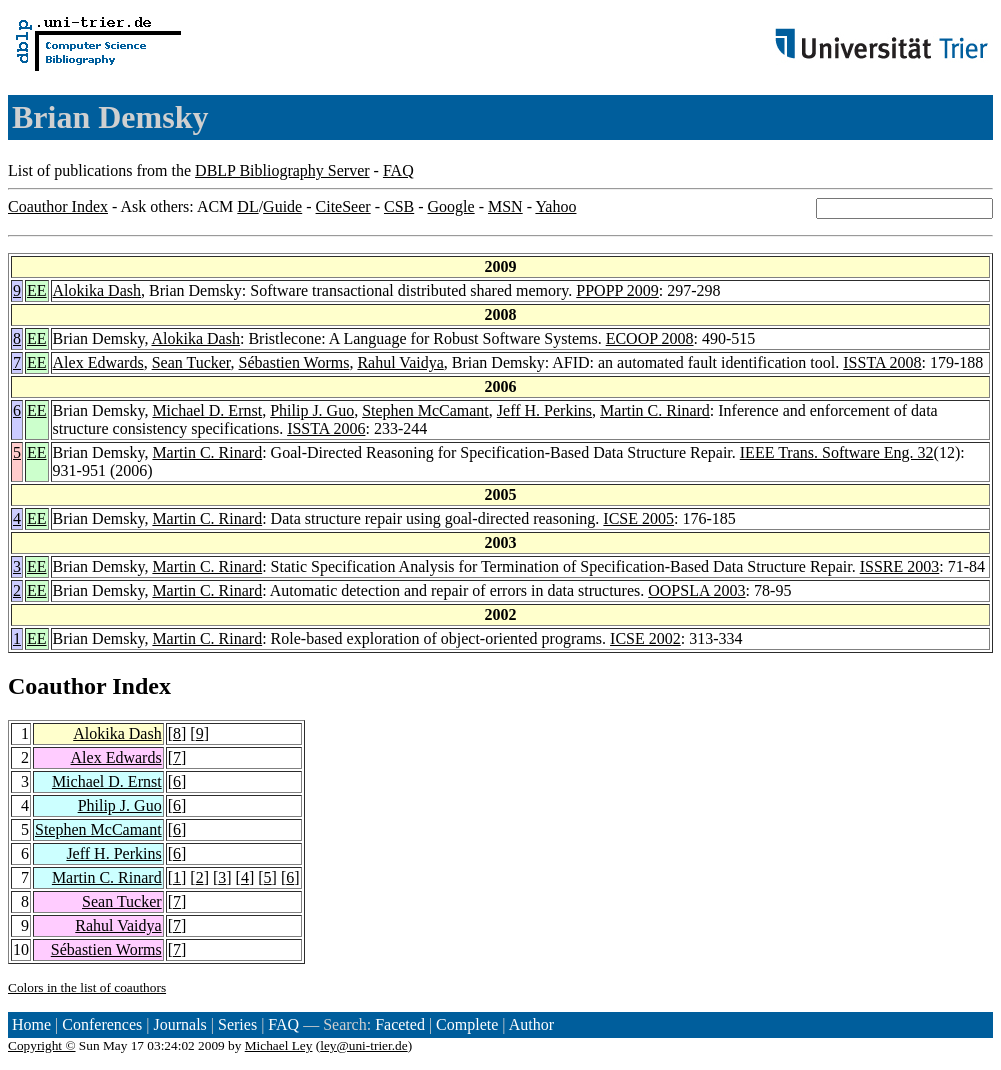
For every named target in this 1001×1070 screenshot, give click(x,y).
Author (531, 1024)
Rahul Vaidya (400, 362)
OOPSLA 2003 (696, 590)
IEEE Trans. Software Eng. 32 (837, 452)
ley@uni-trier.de (363, 1045)
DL (247, 206)
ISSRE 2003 (900, 566)
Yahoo (555, 206)
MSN (505, 206)
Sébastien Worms (294, 362)
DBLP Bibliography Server (282, 170)
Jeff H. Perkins (544, 410)
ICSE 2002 (645, 638)
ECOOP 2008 (650, 338)
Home (31, 1024)
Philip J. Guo (312, 410)
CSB (399, 206)
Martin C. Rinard (655, 410)
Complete (467, 1024)
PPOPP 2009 (617, 290)
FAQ (398, 170)
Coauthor (57, 686)
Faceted (400, 1024)
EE (37, 290)
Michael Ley (279, 1045)
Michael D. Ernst (207, 410)
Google (451, 206)
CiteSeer (343, 206)
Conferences (102, 1024)
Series (237, 1024)
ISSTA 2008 (882, 362)
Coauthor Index (58, 206)
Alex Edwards (98, 362)
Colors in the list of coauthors (87, 987)
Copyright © (42, 1045)
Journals (179, 1024)
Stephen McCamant (425, 410)
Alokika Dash (97, 290)
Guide (282, 206)
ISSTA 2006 (326, 428)
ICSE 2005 (638, 518)
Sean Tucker (191, 362)
